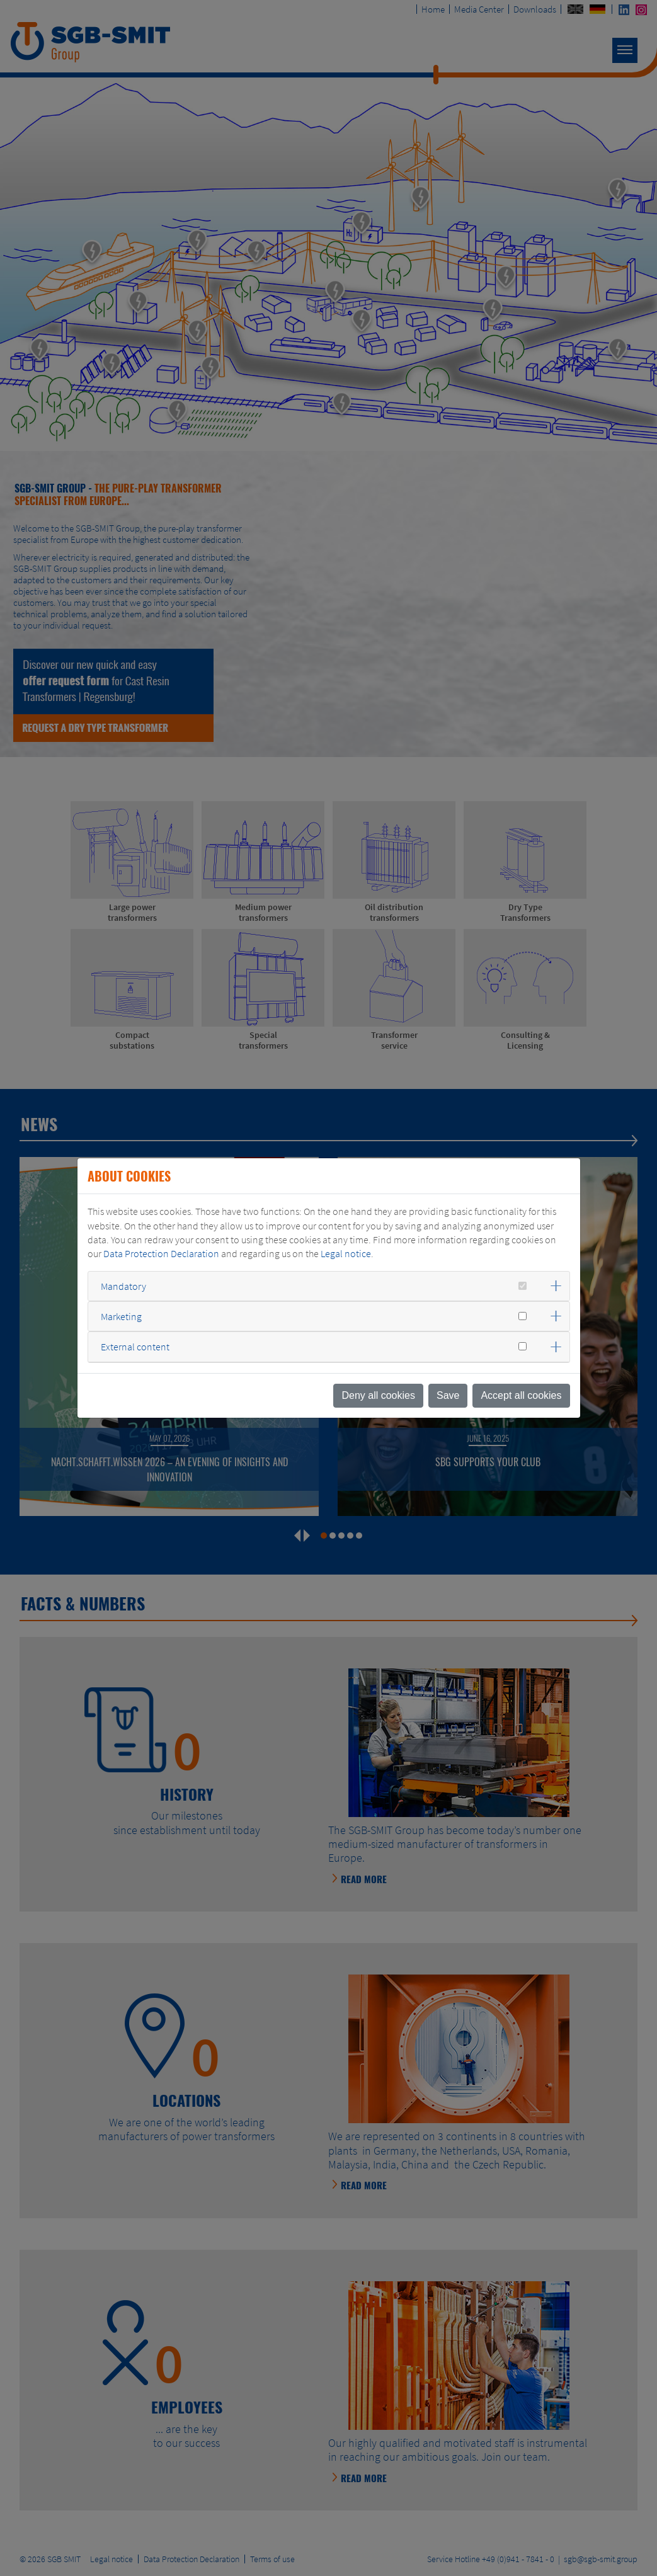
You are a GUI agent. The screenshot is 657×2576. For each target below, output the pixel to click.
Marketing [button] (121, 1316)
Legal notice (346, 1253)
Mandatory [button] (123, 1286)
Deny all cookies (378, 1395)
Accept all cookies (521, 1395)
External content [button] (135, 1346)
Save (448, 1395)
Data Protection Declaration (161, 1253)
